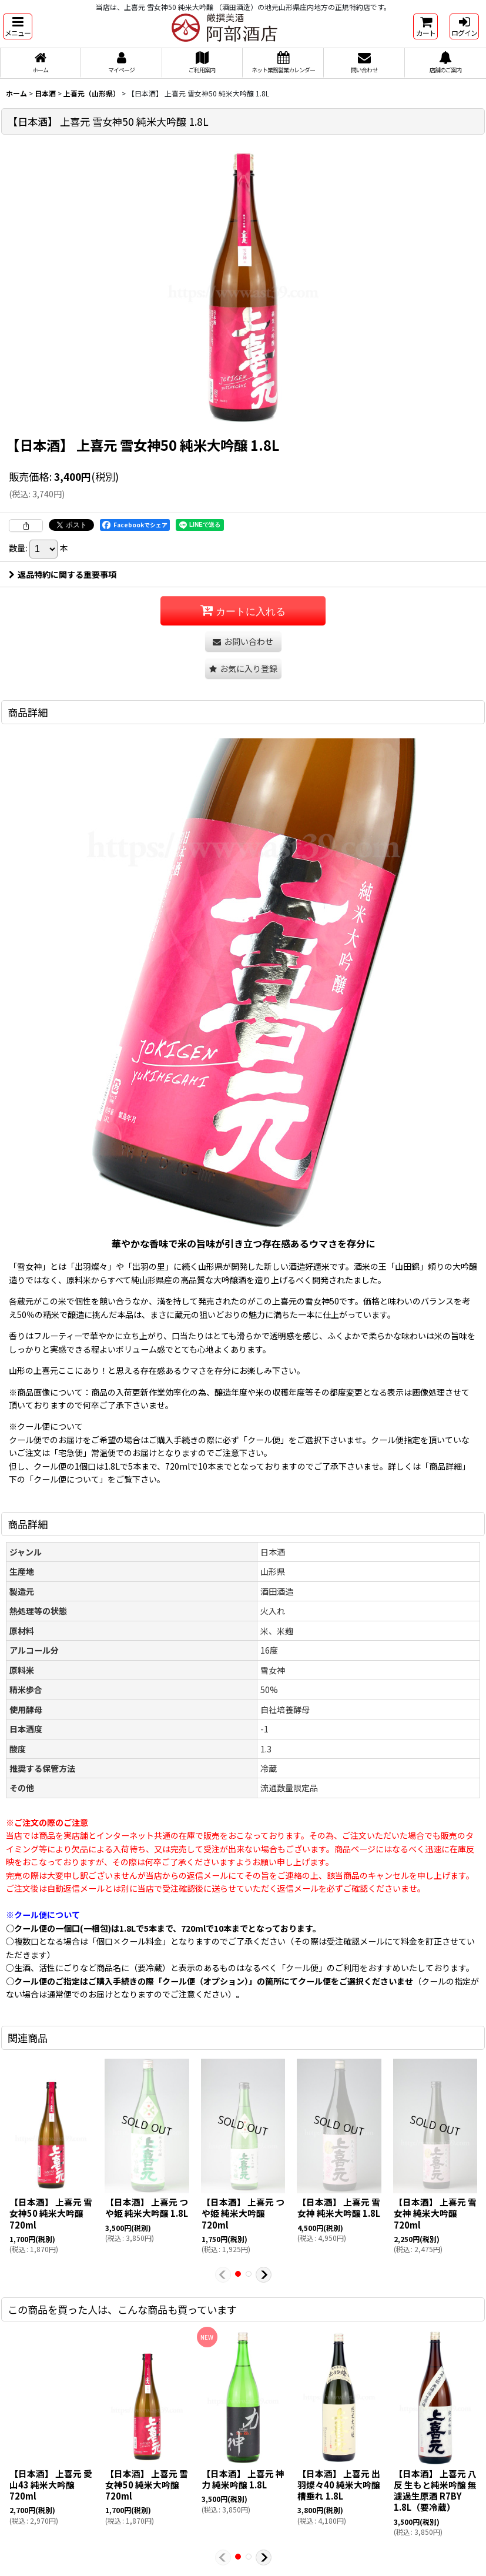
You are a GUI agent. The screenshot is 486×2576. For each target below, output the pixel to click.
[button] (17, 26)
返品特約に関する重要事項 (62, 574)
